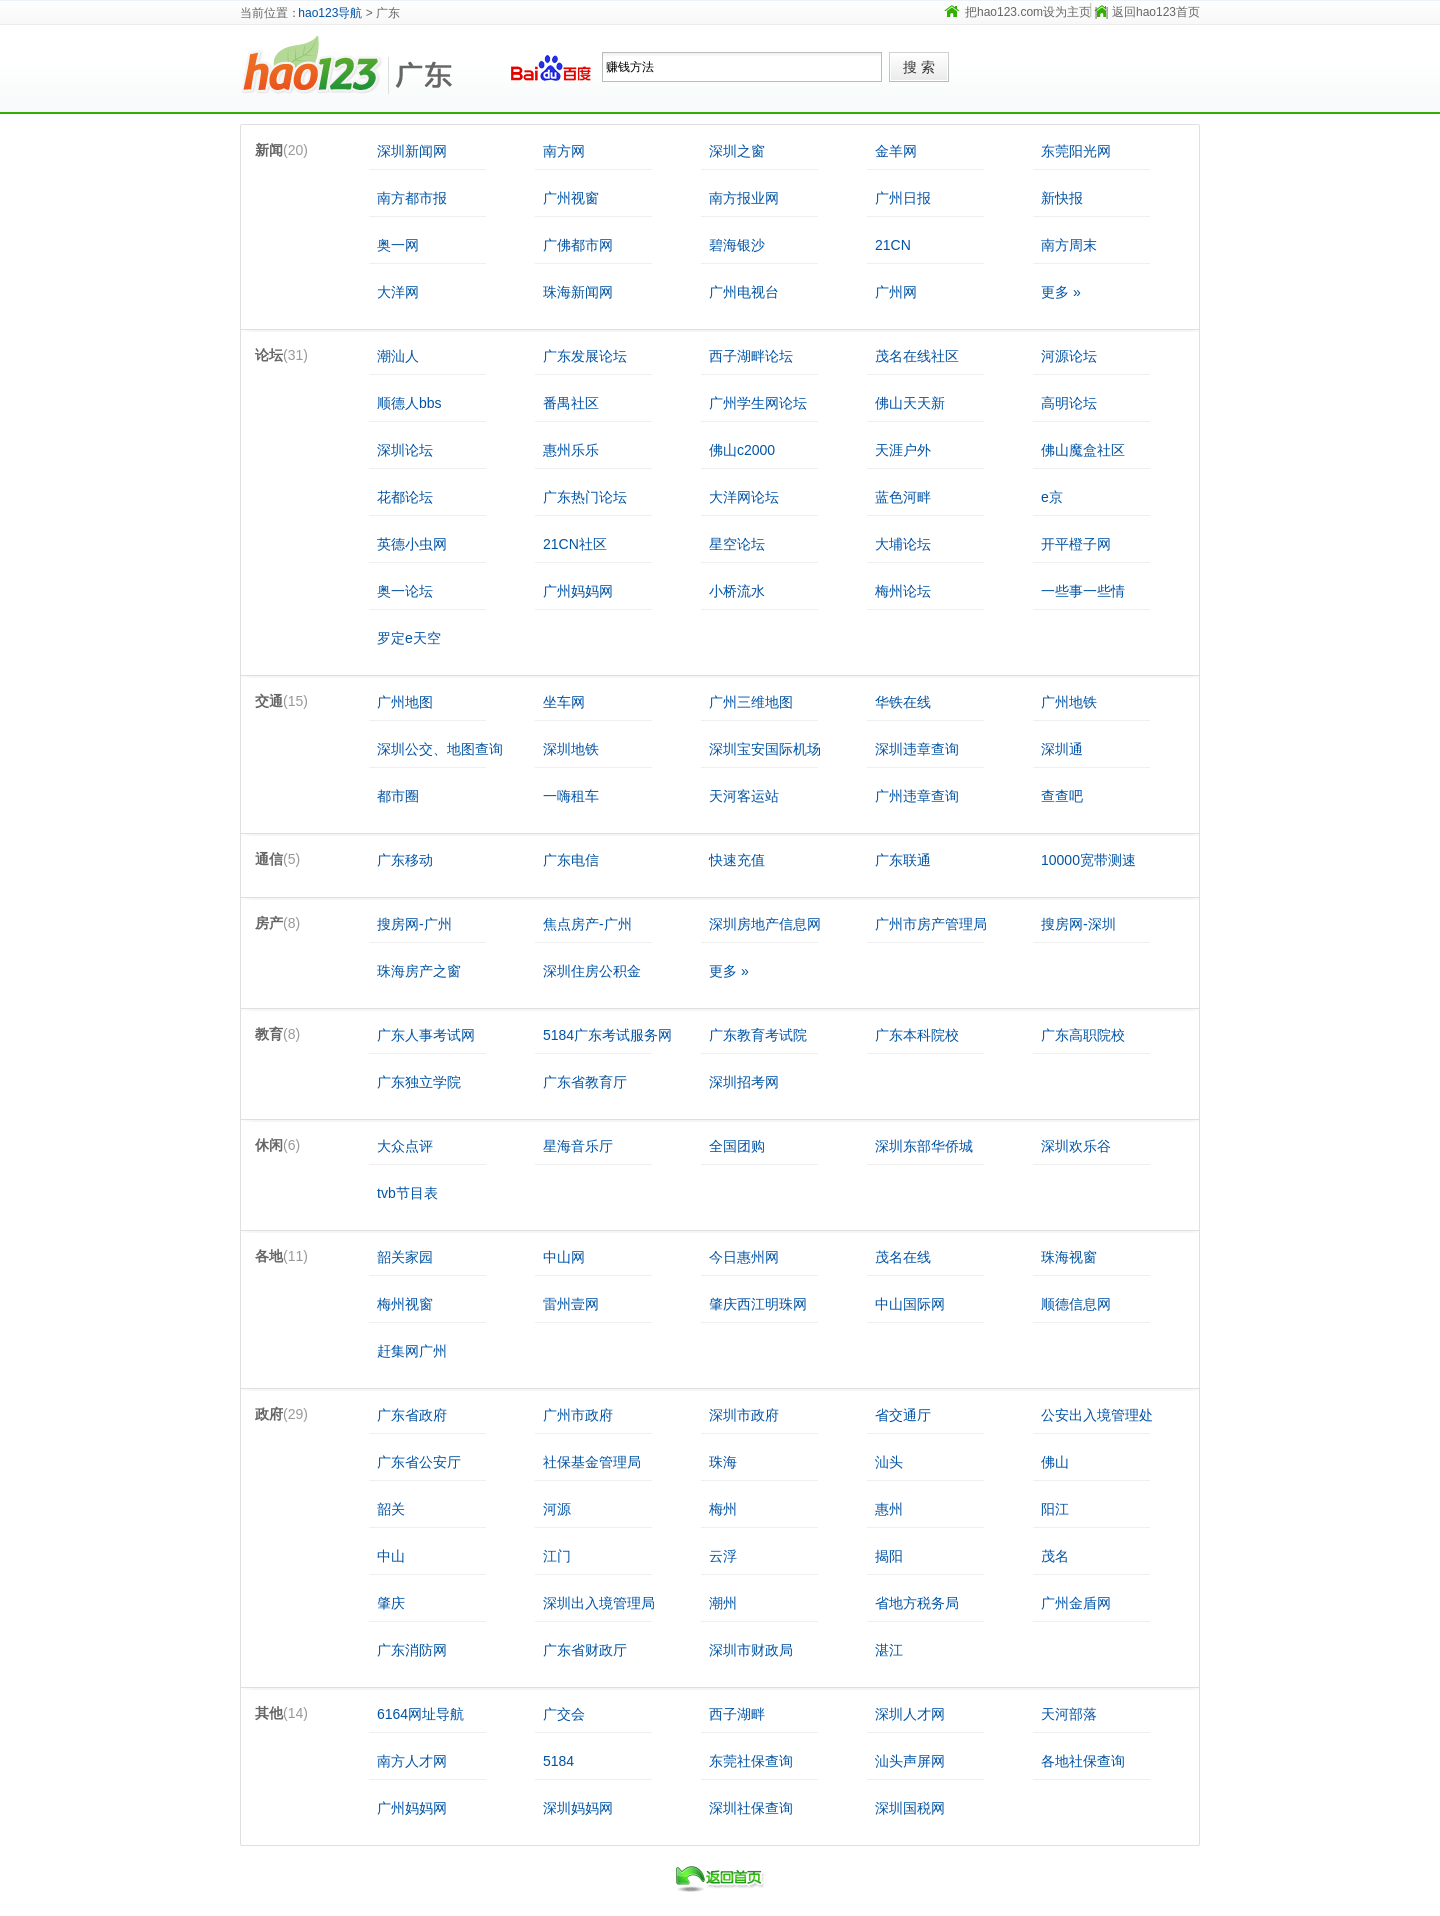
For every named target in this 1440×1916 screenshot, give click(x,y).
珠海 (723, 1462)
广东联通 (903, 860)
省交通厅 (903, 1415)
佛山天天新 (910, 403)
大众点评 (405, 1146)
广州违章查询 (917, 796)
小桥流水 (737, 591)
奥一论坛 (405, 591)
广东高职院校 (1083, 1035)
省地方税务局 (917, 1603)
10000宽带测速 (1088, 860)
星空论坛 (737, 544)
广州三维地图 (751, 702)
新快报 (1062, 198)
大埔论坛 (903, 544)
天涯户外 (903, 450)
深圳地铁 (571, 749)
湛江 (889, 1650)
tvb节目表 (407, 1193)
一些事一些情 (1083, 591)
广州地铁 (1069, 702)
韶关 (391, 1509)
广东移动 (405, 860)
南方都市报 (412, 198)
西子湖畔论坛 (751, 356)
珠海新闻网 (578, 292)
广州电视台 (744, 292)
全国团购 (737, 1146)
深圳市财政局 (751, 1650)
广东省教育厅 (585, 1082)
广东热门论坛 (585, 497)
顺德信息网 (1076, 1304)
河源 (557, 1509)
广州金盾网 (1076, 1603)
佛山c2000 (742, 450)
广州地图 (405, 702)
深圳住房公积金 (592, 971)
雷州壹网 (571, 1304)
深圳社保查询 (751, 1808)
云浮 (723, 1556)
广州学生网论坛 (758, 403)
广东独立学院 (419, 1082)
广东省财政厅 (585, 1650)
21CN (893, 245)
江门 (557, 1556)
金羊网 (896, 151)
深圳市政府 (744, 1415)
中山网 (564, 1257)
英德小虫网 (412, 544)
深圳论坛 (405, 450)
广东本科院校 (917, 1035)
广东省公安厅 (419, 1462)
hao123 (315, 67)
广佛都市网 (578, 245)
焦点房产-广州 (587, 924)
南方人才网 (412, 1761)
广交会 (564, 1714)
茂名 (1055, 1556)
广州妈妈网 (578, 591)
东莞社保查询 (751, 1761)
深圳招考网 (744, 1082)
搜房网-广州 (414, 924)
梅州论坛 (903, 591)
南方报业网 (744, 198)
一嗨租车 (571, 796)
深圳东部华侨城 (924, 1146)
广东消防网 (412, 1650)
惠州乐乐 (571, 450)
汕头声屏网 (910, 1761)
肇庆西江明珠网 (758, 1304)
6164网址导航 (420, 1714)
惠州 (889, 1509)
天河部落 (1069, 1714)
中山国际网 (910, 1304)
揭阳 (889, 1556)
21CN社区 (575, 544)
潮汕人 (398, 356)
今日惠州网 (744, 1257)
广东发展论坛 (585, 356)
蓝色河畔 (903, 497)
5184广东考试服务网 (607, 1035)
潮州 (723, 1603)
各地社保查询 (1083, 1761)
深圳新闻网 (412, 151)
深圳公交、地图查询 (440, 749)
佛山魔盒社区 (1083, 450)
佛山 (1055, 1462)
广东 (440, 67)
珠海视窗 (1069, 1257)
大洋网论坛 (744, 497)
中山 (391, 1556)
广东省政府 (412, 1415)
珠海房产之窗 (419, 971)
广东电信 (571, 860)
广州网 (896, 292)
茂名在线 (903, 1257)
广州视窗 (571, 198)
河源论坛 (1069, 356)
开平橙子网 (1076, 544)
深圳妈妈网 (578, 1808)
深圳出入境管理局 (599, 1603)
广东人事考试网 (426, 1035)
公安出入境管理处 (1097, 1415)
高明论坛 (1069, 403)
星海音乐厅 (578, 1146)
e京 (1052, 497)
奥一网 (398, 245)
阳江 (1055, 1509)
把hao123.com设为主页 (1028, 12)
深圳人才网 (910, 1714)
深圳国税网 (910, 1808)
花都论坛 (405, 497)
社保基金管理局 (592, 1462)
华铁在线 (903, 702)
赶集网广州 (412, 1351)
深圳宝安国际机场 (765, 749)
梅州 (723, 1509)
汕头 (889, 1462)
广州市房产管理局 (931, 924)
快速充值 (737, 860)
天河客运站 (744, 796)
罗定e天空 (409, 638)
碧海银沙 (737, 245)
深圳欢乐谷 (1076, 1146)
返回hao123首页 (1156, 12)
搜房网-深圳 (1078, 924)
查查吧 (1062, 796)
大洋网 (398, 292)
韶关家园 (405, 1257)
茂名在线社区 (917, 356)
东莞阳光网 (1076, 151)
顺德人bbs (409, 403)
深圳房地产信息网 (765, 924)
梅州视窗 (405, 1304)
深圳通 (1062, 749)
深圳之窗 (737, 151)
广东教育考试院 (758, 1035)
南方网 (564, 151)
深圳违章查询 (917, 749)
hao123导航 (330, 13)
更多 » (1061, 292)
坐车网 (564, 702)
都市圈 (398, 796)
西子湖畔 (737, 1714)
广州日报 (903, 198)
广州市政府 (578, 1415)
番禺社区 (571, 403)
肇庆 (391, 1603)
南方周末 (1069, 245)
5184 (558, 1761)
